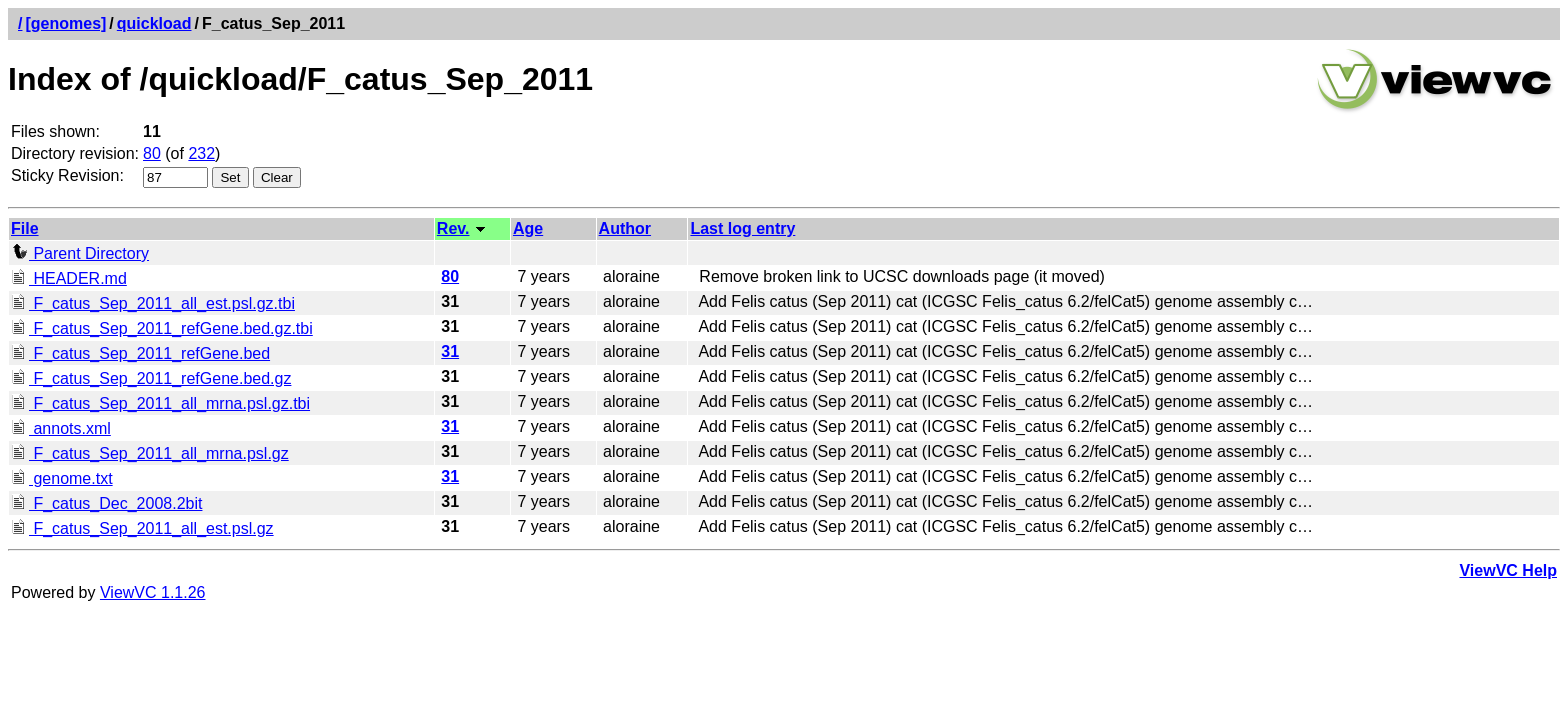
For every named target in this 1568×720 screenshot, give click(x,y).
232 (201, 153)
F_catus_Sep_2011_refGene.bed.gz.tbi (162, 328)
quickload (154, 23)
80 (152, 153)
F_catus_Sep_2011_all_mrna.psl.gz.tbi (160, 403)
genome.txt (62, 478)
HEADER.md (69, 278)
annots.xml (61, 428)
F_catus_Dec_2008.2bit (106, 503)
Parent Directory (80, 253)
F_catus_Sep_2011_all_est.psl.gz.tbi (153, 303)
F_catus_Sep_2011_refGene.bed (140, 353)
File (25, 228)
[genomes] (65, 23)
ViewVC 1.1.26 (153, 592)
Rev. (453, 228)
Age (528, 228)
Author (625, 228)
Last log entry (742, 228)
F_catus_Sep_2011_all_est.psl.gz (142, 528)
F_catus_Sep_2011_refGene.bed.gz (151, 378)
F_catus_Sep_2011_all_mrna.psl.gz (150, 453)
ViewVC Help (1508, 570)
